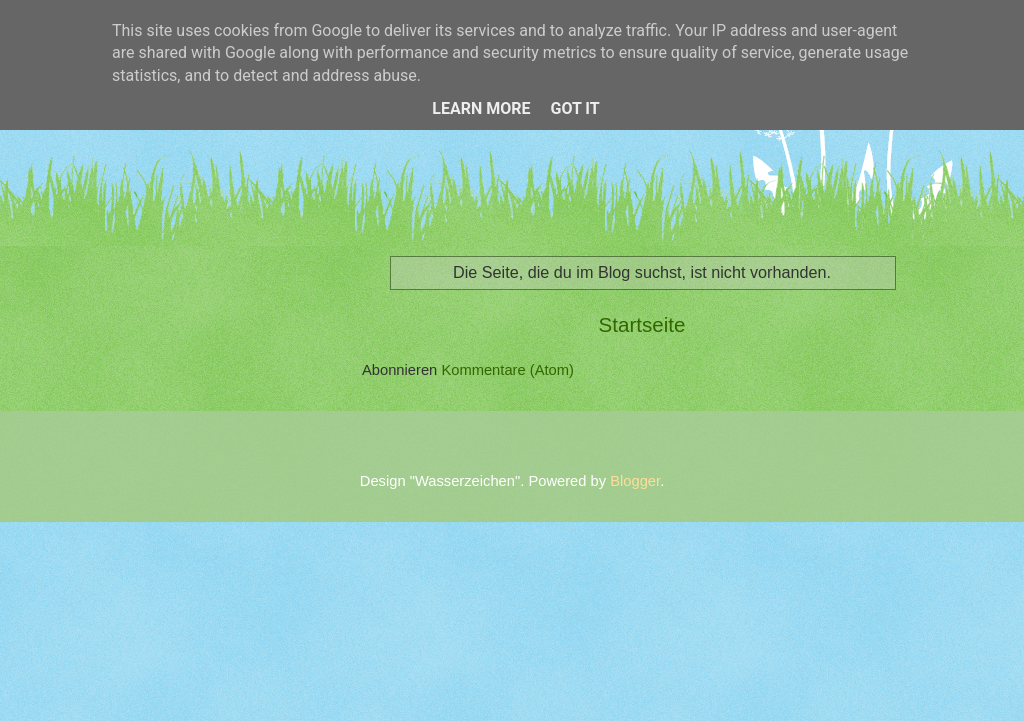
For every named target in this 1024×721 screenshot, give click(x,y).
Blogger (635, 481)
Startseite (642, 324)
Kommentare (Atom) (507, 370)
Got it (574, 108)
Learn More (481, 108)
